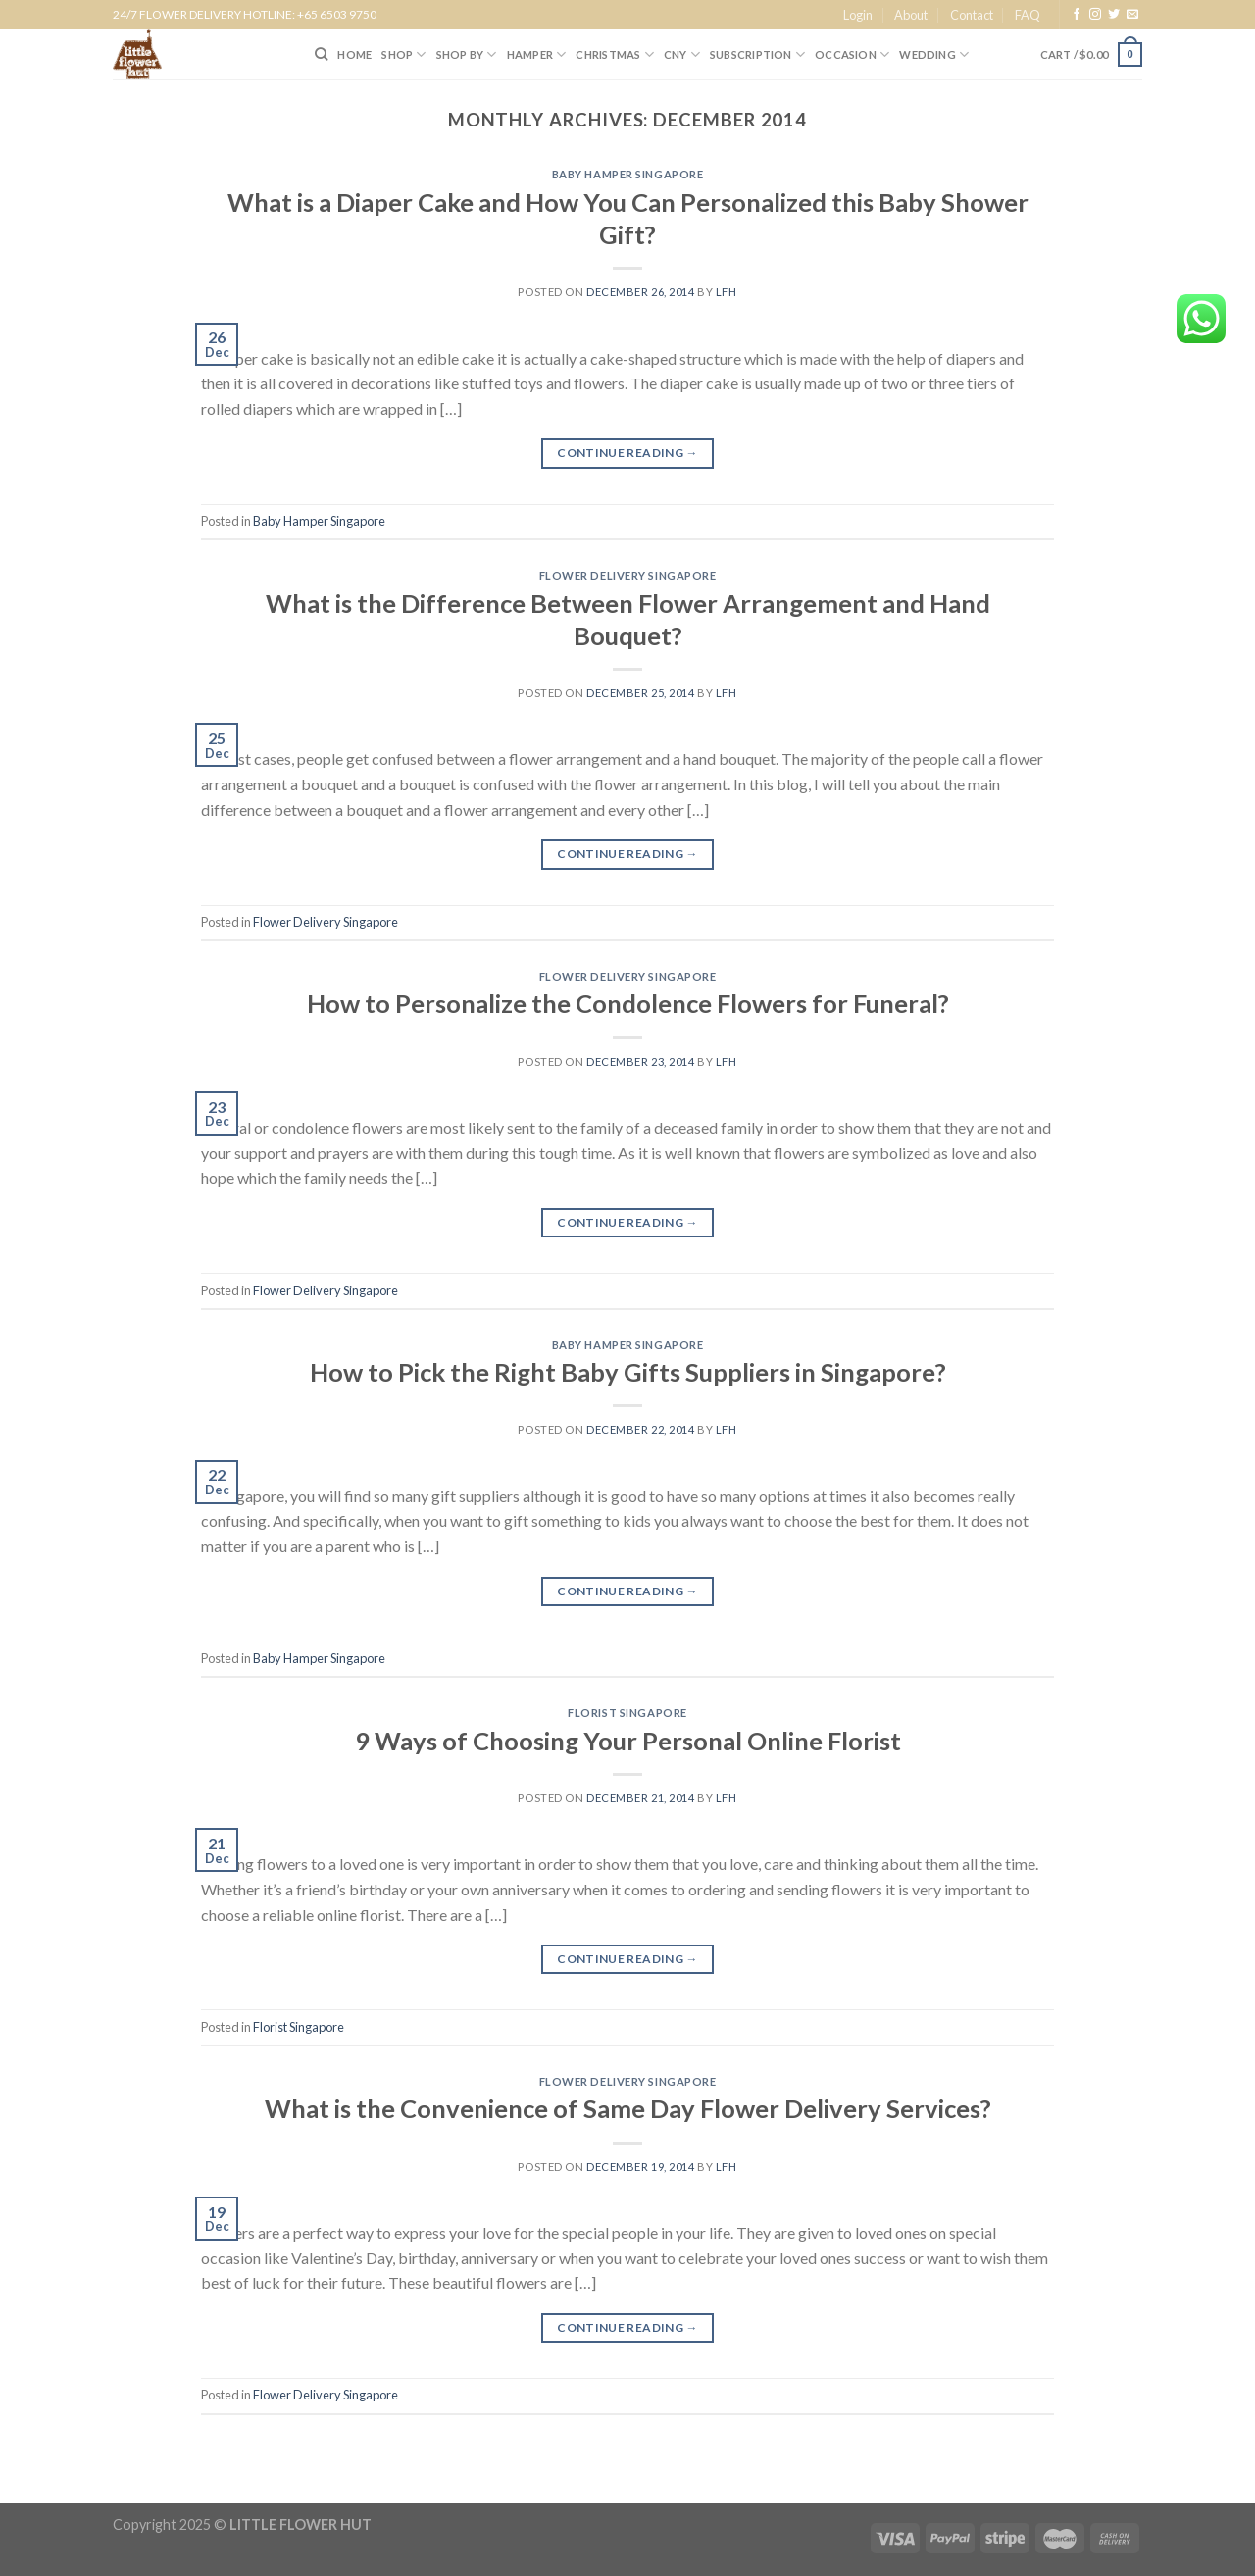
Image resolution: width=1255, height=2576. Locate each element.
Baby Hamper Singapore (628, 174)
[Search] (321, 54)
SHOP (403, 54)
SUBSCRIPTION (757, 54)
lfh (726, 291)
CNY (682, 54)
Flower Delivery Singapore (628, 575)
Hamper (537, 54)
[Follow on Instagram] (1095, 15)
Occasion (852, 54)
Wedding (934, 54)
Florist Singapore (627, 1712)
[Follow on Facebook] (1076, 15)
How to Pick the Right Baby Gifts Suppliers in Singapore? (628, 1372)
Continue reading (627, 452)
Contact (971, 15)
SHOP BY (466, 54)
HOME (354, 54)
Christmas (614, 54)
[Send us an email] (1132, 15)
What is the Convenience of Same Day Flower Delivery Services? (628, 2108)
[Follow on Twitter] (1114, 15)
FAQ (1027, 15)
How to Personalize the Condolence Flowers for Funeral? (628, 1003)
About (911, 15)
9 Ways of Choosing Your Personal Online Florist (628, 1740)
